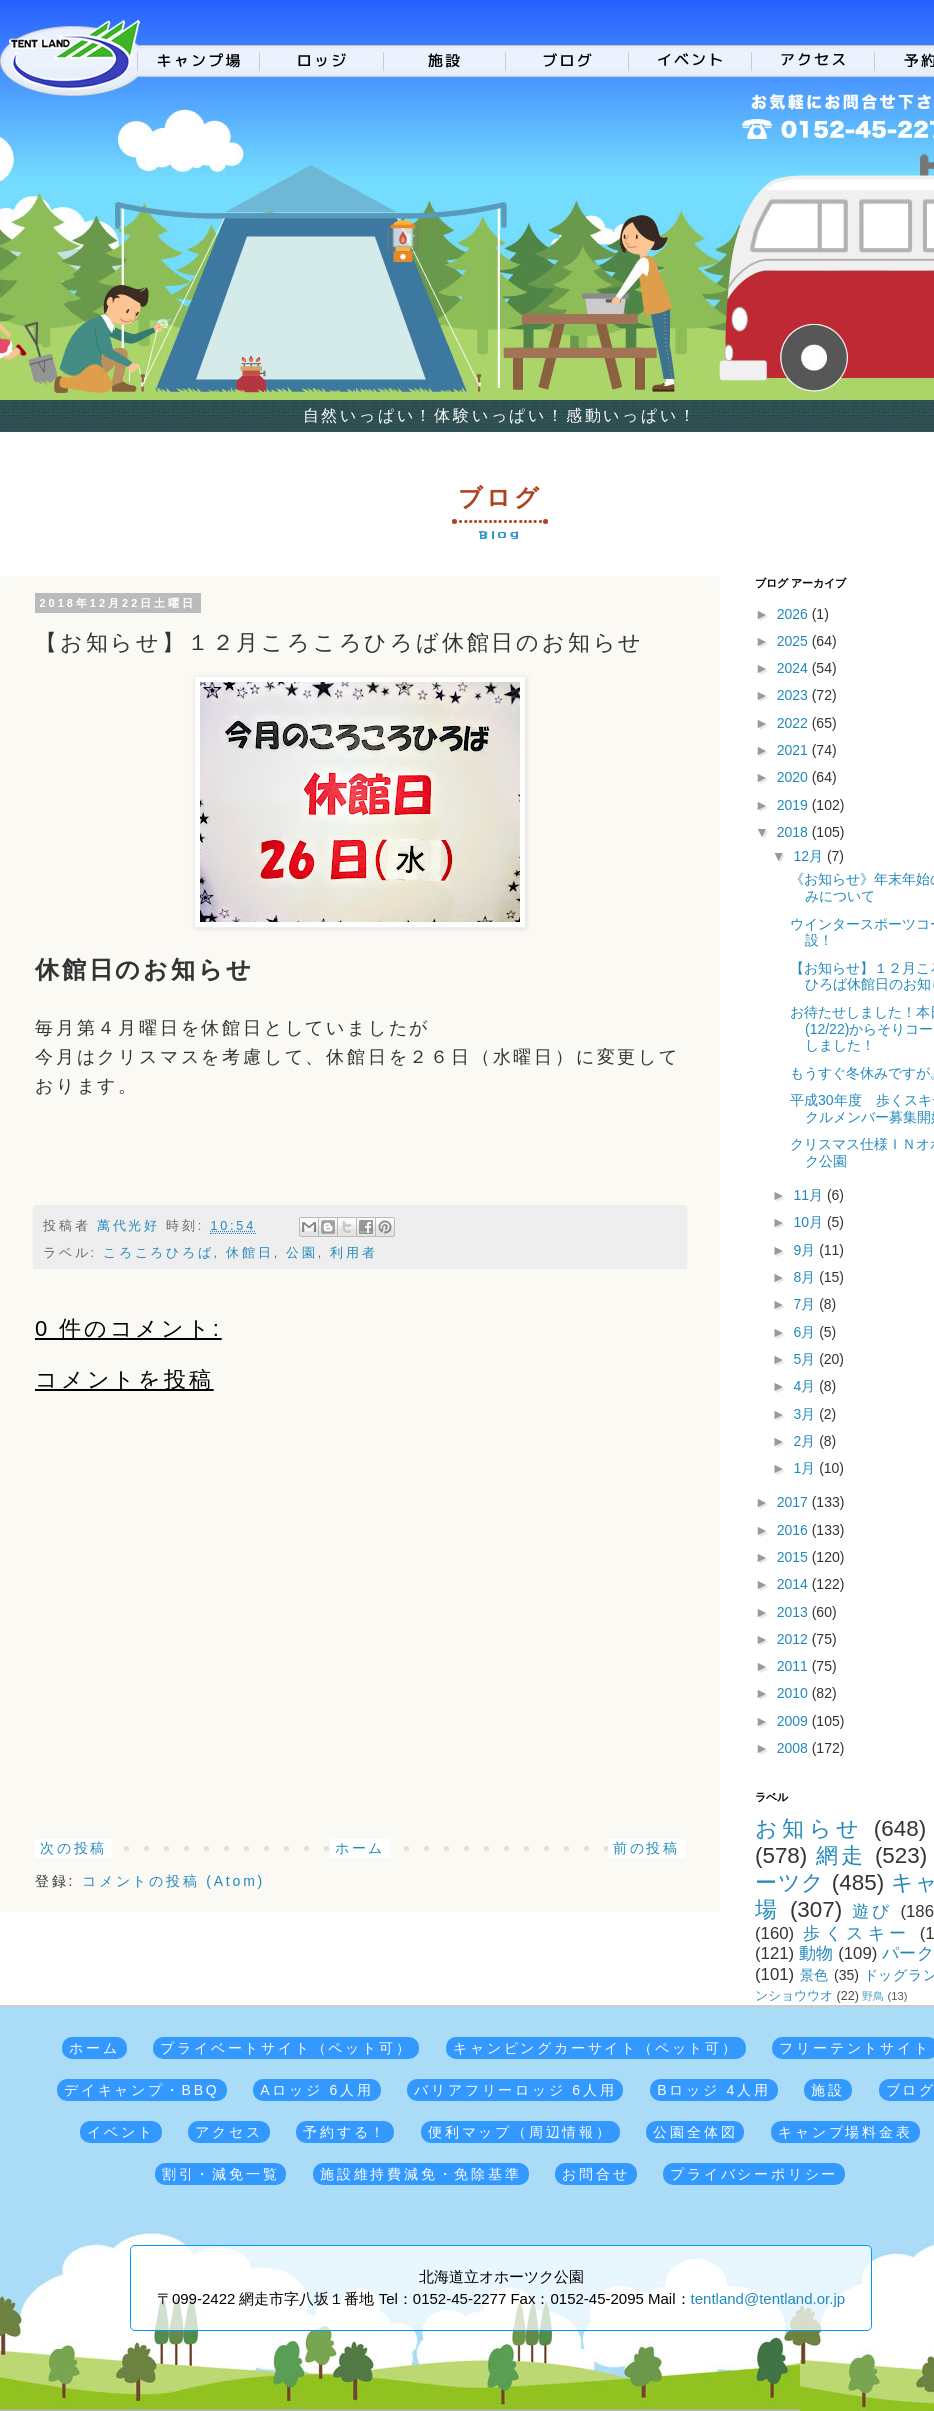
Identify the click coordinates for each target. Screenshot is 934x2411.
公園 (302, 1253)
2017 (794, 1502)
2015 (794, 1557)
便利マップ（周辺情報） (520, 2132)
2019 (794, 805)
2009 (794, 1721)
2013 (794, 1612)
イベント (120, 2132)
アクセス (228, 2132)
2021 (794, 750)
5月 (806, 1359)
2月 (806, 1441)
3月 (806, 1414)
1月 (806, 1468)
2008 (794, 1748)
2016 (794, 1530)
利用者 (353, 1253)
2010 (794, 1693)
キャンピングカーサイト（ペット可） (596, 2048)
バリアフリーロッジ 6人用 (515, 2090)
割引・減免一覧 (221, 2174)
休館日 (249, 1253)
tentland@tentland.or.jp (768, 2298)
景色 (815, 1975)
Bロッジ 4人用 (713, 2090)
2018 (794, 832)
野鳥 (873, 1996)
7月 (806, 1304)
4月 (806, 1386)
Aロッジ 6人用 (316, 2090)
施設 (828, 2090)
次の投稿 (73, 1848)
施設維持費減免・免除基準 (421, 2174)
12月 (809, 856)
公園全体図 (695, 2132)
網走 (841, 1855)
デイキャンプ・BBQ (142, 2090)
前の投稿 (646, 1848)
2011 (794, 1666)
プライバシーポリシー (754, 2174)
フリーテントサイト (854, 2048)
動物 (816, 1953)
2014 (794, 1584)
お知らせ (809, 1828)
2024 (794, 668)
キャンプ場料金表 (845, 2132)
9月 (806, 1250)
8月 (806, 1277)
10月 (809, 1222)
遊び (872, 1911)
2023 (794, 695)
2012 (794, 1639)
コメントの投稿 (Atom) (173, 1881)
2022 (794, 723)
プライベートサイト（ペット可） (286, 2048)
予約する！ (345, 2132)
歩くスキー (856, 1933)
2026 (794, 614)
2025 (794, 641)
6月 (806, 1332)
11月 (809, 1195)
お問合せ (595, 2174)
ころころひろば (158, 1253)
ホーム (360, 1848)
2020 (794, 777)
